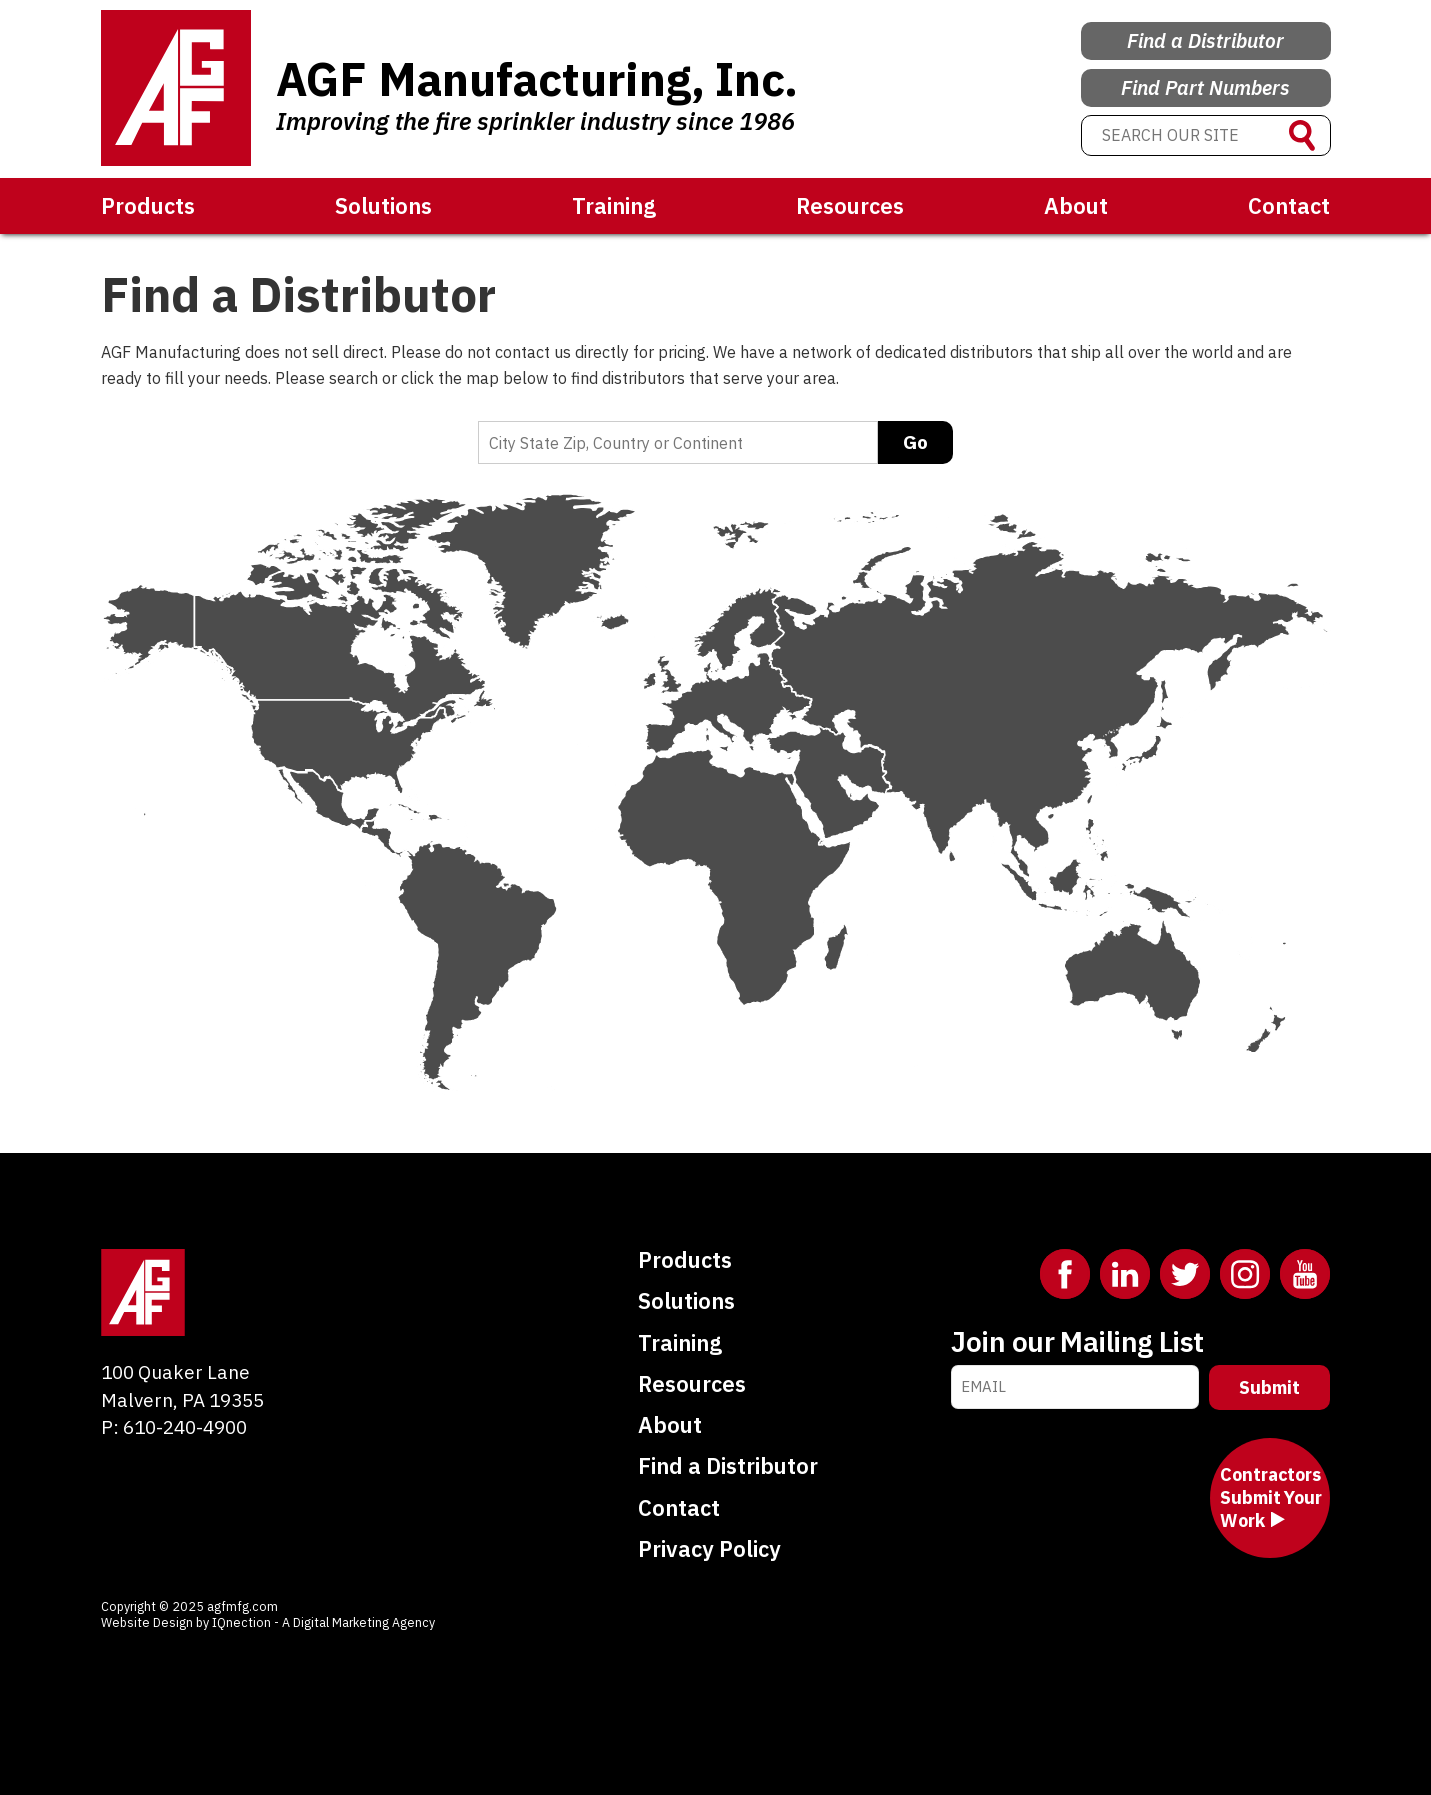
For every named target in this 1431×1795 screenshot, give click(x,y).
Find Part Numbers (1205, 83)
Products (148, 205)
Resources (850, 205)
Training (614, 205)
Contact (1289, 205)
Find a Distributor (1205, 31)
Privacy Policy (709, 1548)
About (1076, 205)
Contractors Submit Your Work (1270, 1498)
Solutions (383, 205)
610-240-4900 (185, 1427)
